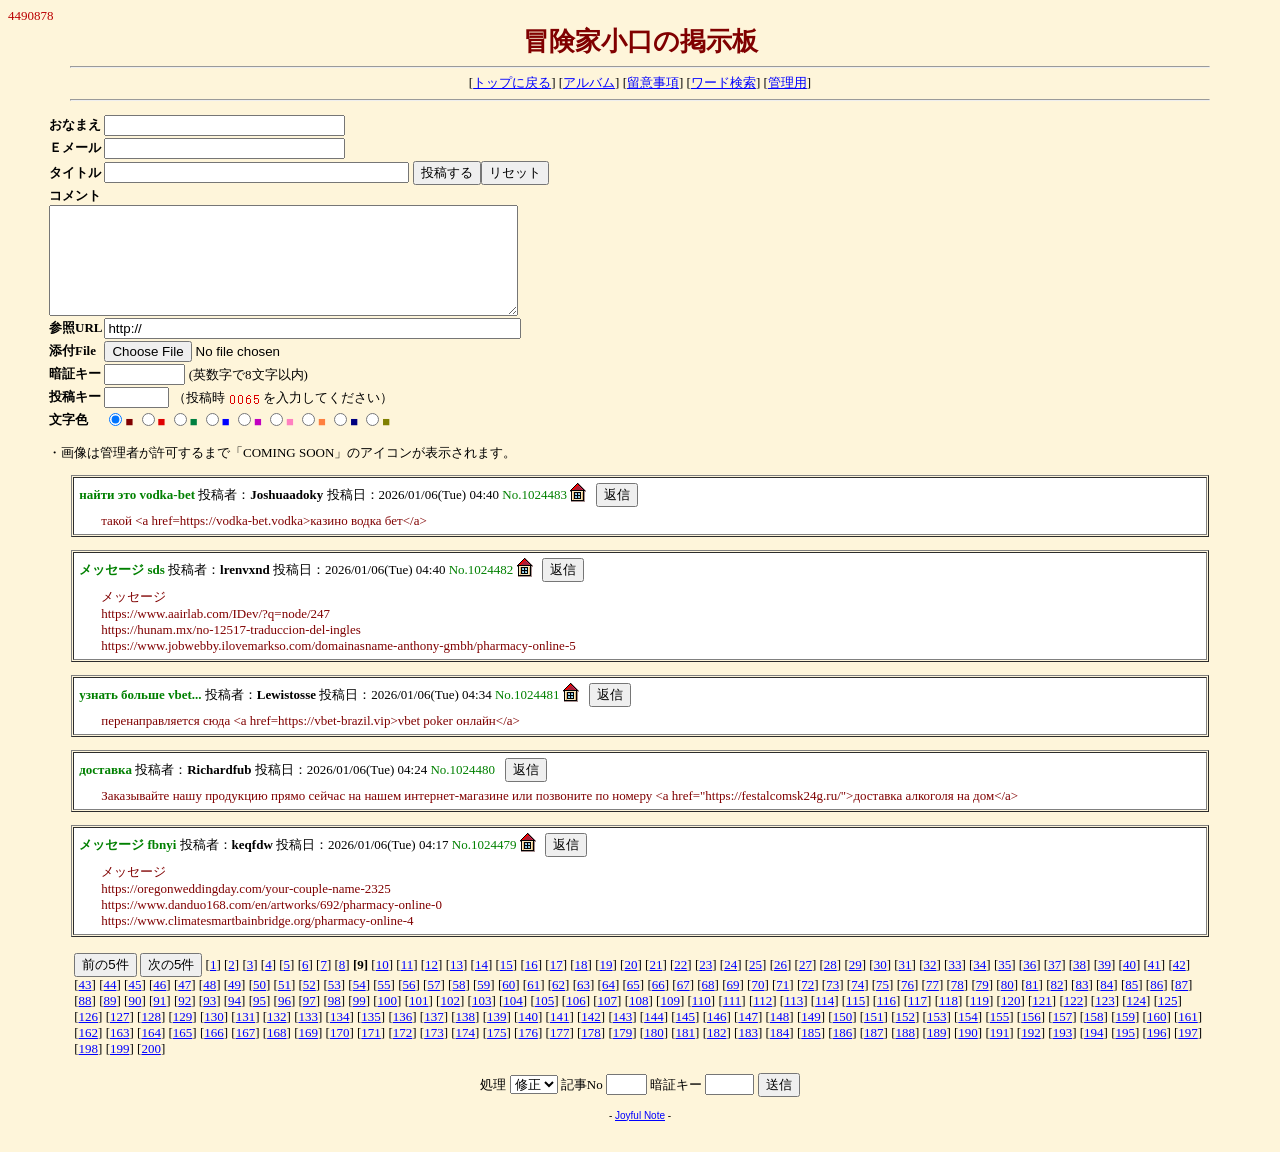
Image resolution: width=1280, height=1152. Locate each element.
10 (382, 985)
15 (506, 985)
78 (957, 1005)
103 (482, 1021)
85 (1131, 1005)
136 (403, 1037)
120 (1011, 1021)
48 (209, 1005)
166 (214, 1053)
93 (209, 1021)
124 (1137, 1021)
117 (917, 1021)
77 (932, 1005)
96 (284, 1021)
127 (120, 1037)
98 (334, 1021)
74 (857, 1005)
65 (633, 1005)
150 (843, 1037)
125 (1168, 1021)
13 (456, 985)
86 (1156, 1005)
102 (450, 1021)
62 (558, 1005)
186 (843, 1053)
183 (748, 1053)
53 (334, 1005)
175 (497, 1053)
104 (513, 1021)
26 (780, 985)
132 (277, 1037)
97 (309, 1021)
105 (545, 1021)
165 (183, 1053)
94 (234, 1021)
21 (655, 985)
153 (937, 1037)
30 (880, 985)
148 (780, 1037)
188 (906, 1053)
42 (1179, 985)
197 (1188, 1053)
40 (1129, 985)
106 (576, 1021)
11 (407, 985)
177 (560, 1053)
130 (214, 1037)
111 (732, 1021)
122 (1074, 1021)
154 (968, 1037)
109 (670, 1021)
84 (1106, 1005)
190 (968, 1053)
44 (109, 1005)
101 (419, 1021)
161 (1188, 1037)
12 (431, 985)
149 (811, 1037)
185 (811, 1053)
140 (528, 1037)
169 (309, 1053)
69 (733, 1005)
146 (717, 1037)
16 (531, 985)
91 (159, 1021)
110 (701, 1021)
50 (259, 1005)
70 (757, 1005)
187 (874, 1053)
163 (120, 1053)
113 (793, 1021)
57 (433, 1005)
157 (1063, 1037)
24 (730, 985)
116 (886, 1021)
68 (708, 1005)
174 (466, 1053)
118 (948, 1021)
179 (623, 1053)
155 (1000, 1037)
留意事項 (653, 82)
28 (830, 985)
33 (954, 985)
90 (134, 1021)
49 (234, 1005)
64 (608, 1005)
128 (151, 1037)
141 (560, 1037)
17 (556, 985)
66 (658, 1005)
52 (309, 1005)
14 (481, 985)
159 (1125, 1037)
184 (780, 1053)
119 (979, 1021)
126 (89, 1037)
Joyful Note (640, 1136)
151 (874, 1037)
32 (930, 985)
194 (1094, 1053)
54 (359, 1005)
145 (686, 1037)
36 (1029, 985)
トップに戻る (512, 82)
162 (89, 1053)
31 (905, 985)
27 (805, 985)
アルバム (589, 82)
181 (686, 1053)
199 (120, 1069)
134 (340, 1037)
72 (807, 1005)
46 (159, 1005)
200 (151, 1069)
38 (1079, 985)
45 (134, 1005)
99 (359, 1021)
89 (109, 1021)
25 (755, 985)
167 (246, 1053)
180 (654, 1053)
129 (183, 1037)
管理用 (787, 82)
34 (979, 985)
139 (497, 1037)
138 (466, 1037)
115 (855, 1021)
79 (982, 1005)
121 (1042, 1021)
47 (184, 1005)
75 (882, 1005)
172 (403, 1053)
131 (246, 1037)
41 (1154, 985)
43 (85, 1005)
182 (717, 1053)
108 (639, 1021)
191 (1000, 1053)
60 (508, 1005)
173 (434, 1053)
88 (85, 1021)
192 (1031, 1053)
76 (907, 1005)
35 (1004, 985)
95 (259, 1021)
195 (1125, 1053)
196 (1157, 1053)
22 (680, 985)
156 (1031, 1037)
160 (1157, 1037)
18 (581, 985)
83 (1081, 1005)
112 (762, 1021)
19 (606, 985)
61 (533, 1005)
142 (591, 1037)
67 (683, 1005)
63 (583, 1005)
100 (388, 1021)
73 (832, 1005)
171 (371, 1053)
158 (1094, 1037)
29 (855, 985)
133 (309, 1037)
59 (483, 1005)
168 (277, 1053)
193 (1063, 1053)
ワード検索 (723, 82)
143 (623, 1037)
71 (782, 1005)
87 (1181, 1005)
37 (1054, 985)
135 (371, 1037)
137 (434, 1037)
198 (89, 1069)
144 (654, 1037)
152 (906, 1037)
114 (824, 1021)
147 (748, 1037)
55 (384, 1005)
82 (1057, 1005)
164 (151, 1053)
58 (458, 1005)
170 (340, 1053)
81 (1032, 1005)
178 (591, 1053)
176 (528, 1053)
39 (1104, 985)
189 (937, 1053)
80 (1007, 1005)
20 (630, 985)
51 (284, 1005)
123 (1105, 1021)
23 (705, 985)
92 (184, 1021)
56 (409, 1005)
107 (608, 1021)
